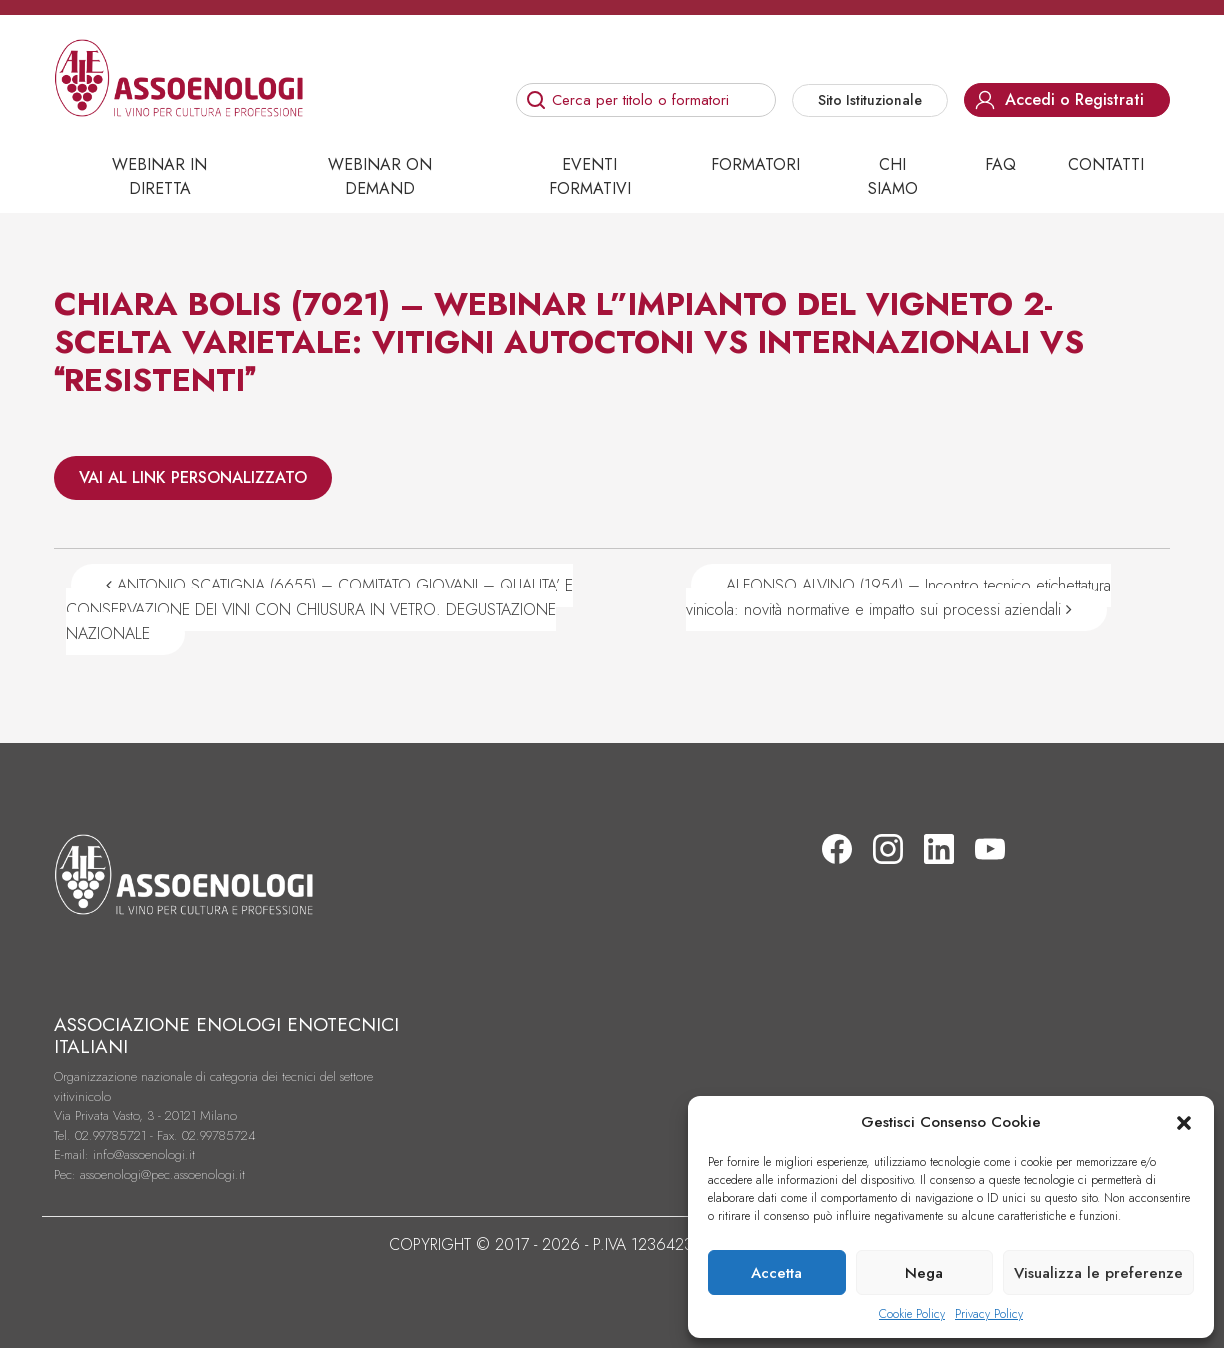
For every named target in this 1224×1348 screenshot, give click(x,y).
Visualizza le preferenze (1098, 1273)
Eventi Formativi (590, 176)
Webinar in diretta (159, 176)
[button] (1184, 1122)
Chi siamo (893, 176)
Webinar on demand (380, 176)
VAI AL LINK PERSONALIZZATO (193, 477)
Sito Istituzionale (870, 100)
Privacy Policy (989, 1314)
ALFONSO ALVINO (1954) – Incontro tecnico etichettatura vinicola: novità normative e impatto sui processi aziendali (898, 597)
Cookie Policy (912, 1314)
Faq (1000, 164)
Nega (924, 1273)
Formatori (755, 164)
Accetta (776, 1273)
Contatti (1106, 164)
